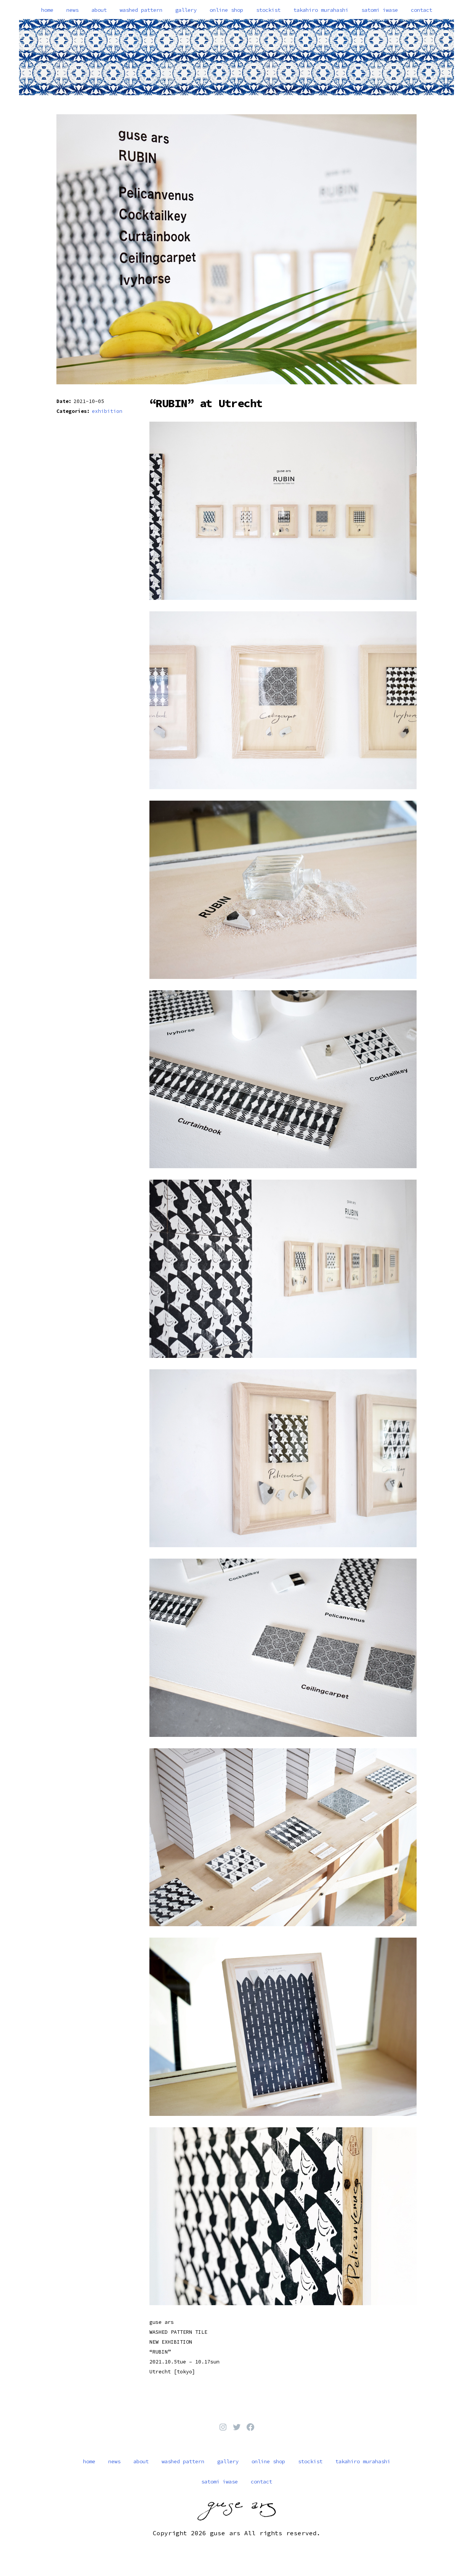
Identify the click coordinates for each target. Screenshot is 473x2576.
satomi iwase (379, 9)
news (72, 9)
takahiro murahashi (320, 9)
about (99, 9)
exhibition (107, 411)
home (47, 9)
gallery (186, 9)
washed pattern (141, 9)
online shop (226, 9)
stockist (268, 9)
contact (421, 9)
